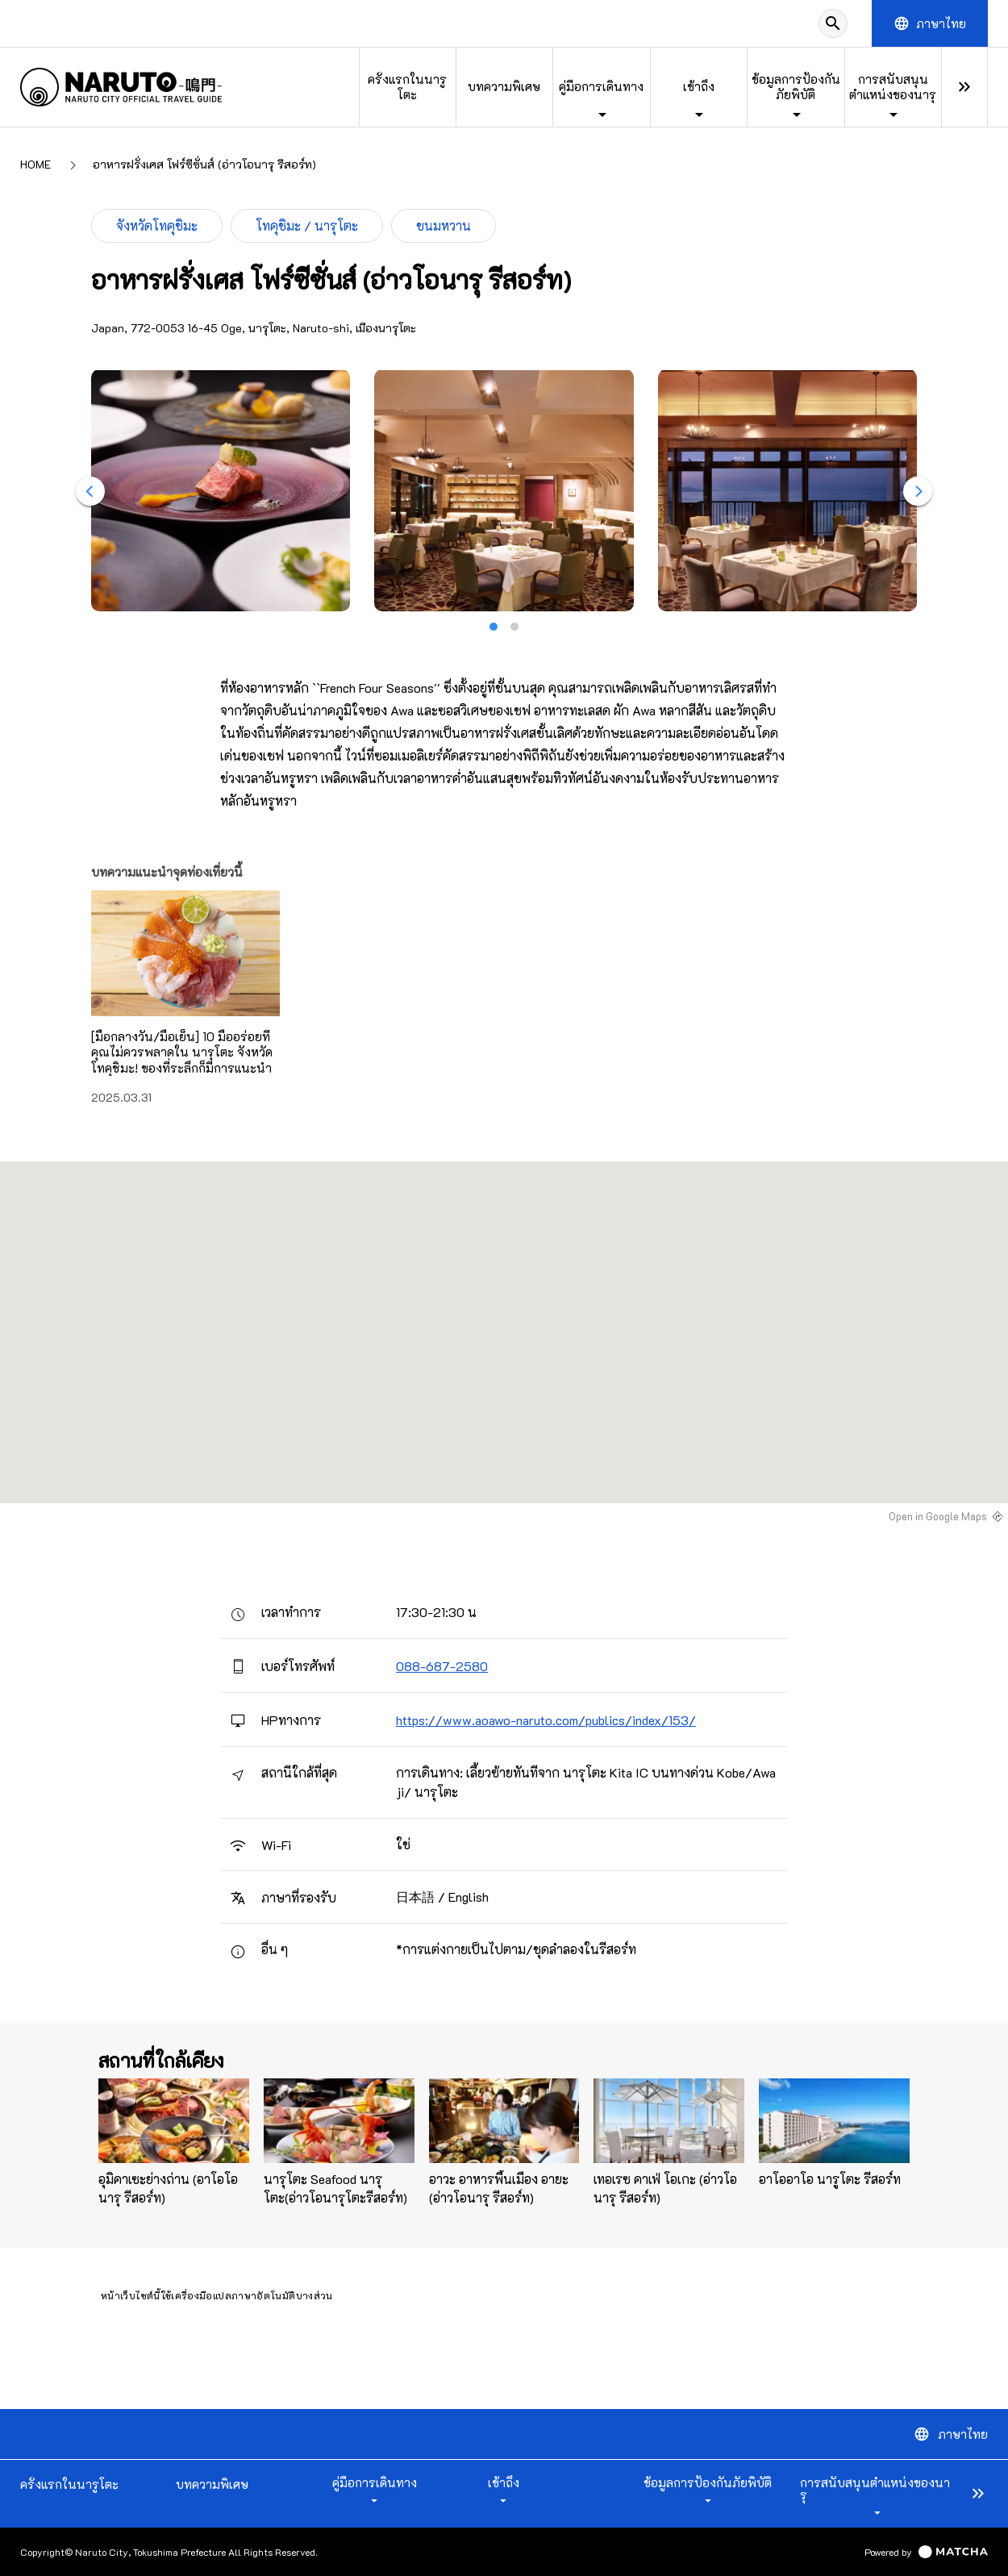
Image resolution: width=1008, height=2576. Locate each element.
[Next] (917, 491)
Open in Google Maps (938, 1516)
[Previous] (90, 491)
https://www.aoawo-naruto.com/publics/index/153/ (546, 1719)
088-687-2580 (442, 1665)
